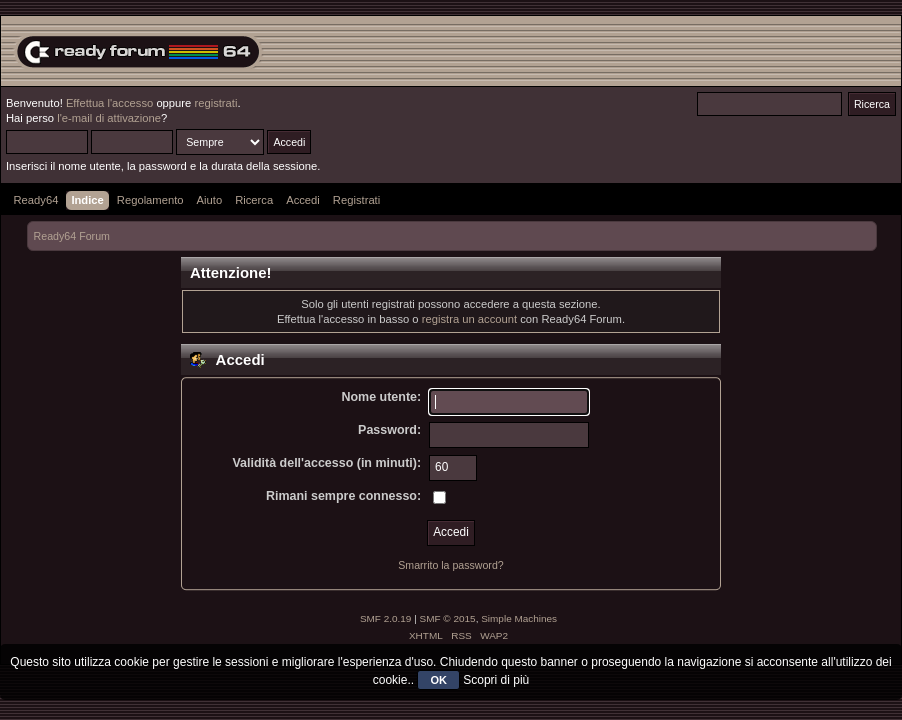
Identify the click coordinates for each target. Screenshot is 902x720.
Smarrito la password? (450, 565)
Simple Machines (519, 618)
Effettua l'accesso (109, 103)
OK (438, 680)
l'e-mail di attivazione (109, 118)
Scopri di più (496, 680)
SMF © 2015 (448, 618)
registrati (215, 103)
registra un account (469, 319)
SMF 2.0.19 (386, 618)
